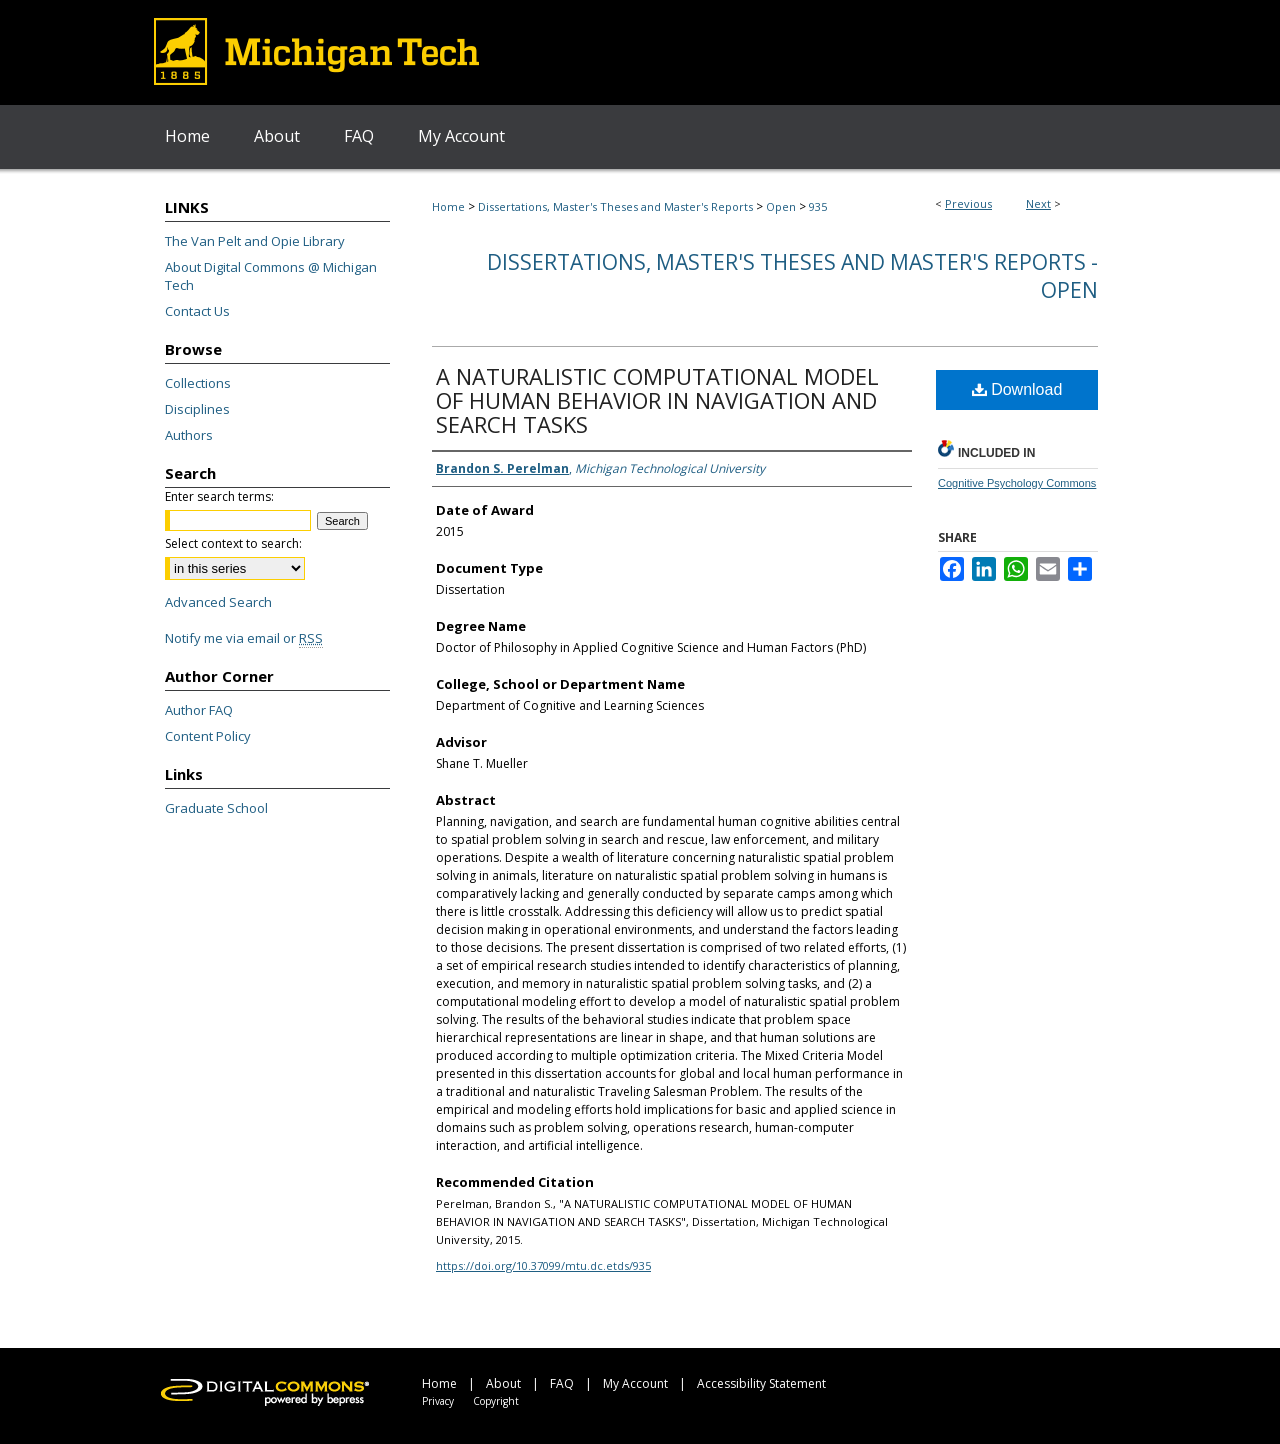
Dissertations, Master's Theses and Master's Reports (615, 206)
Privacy (438, 1401)
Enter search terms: (219, 496)
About (503, 1383)
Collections (198, 383)
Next (1038, 203)
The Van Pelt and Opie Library (255, 241)
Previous (968, 203)
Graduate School (216, 808)
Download (1017, 389)
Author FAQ (199, 710)
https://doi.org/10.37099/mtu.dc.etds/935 (543, 1265)
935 (818, 206)
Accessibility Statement (761, 1383)
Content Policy (208, 736)
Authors (189, 435)
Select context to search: (233, 543)
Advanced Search (218, 602)
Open (781, 206)
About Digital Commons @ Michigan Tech (271, 276)
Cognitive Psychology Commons (1017, 483)
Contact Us (197, 311)
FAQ (562, 1383)
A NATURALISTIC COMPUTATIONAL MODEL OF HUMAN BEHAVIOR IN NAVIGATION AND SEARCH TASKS (657, 400)
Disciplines (197, 409)
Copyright (496, 1401)
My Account (635, 1383)
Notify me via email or (244, 638)
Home (448, 206)
